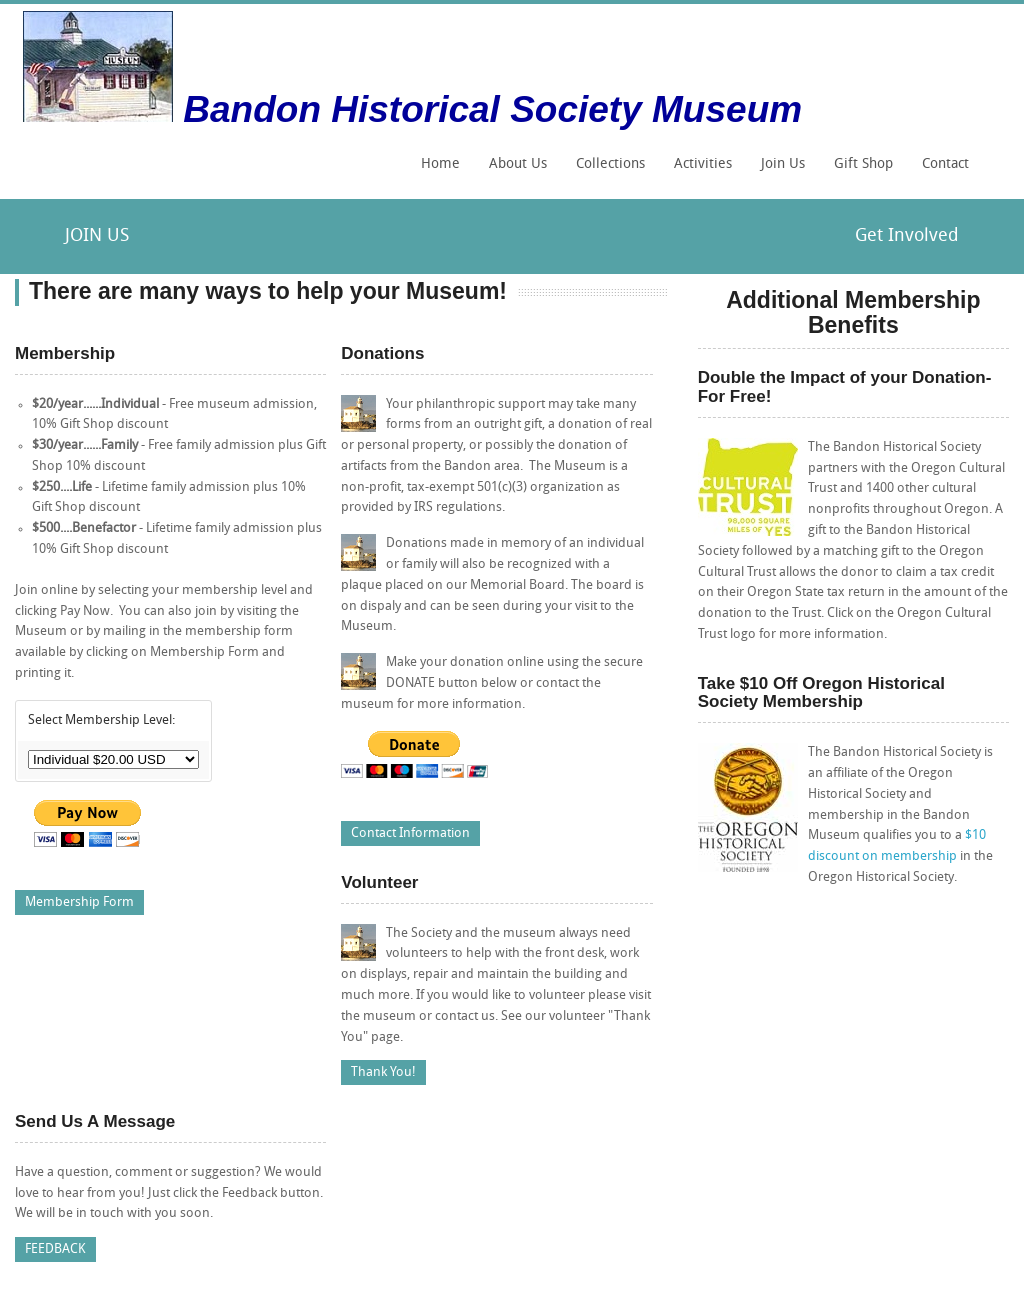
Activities (698, 171)
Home (440, 164)
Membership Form (79, 902)
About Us (518, 164)
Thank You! (383, 1072)
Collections (605, 171)
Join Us (783, 164)
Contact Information (410, 833)
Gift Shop (863, 164)
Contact (945, 164)
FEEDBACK (55, 1249)
